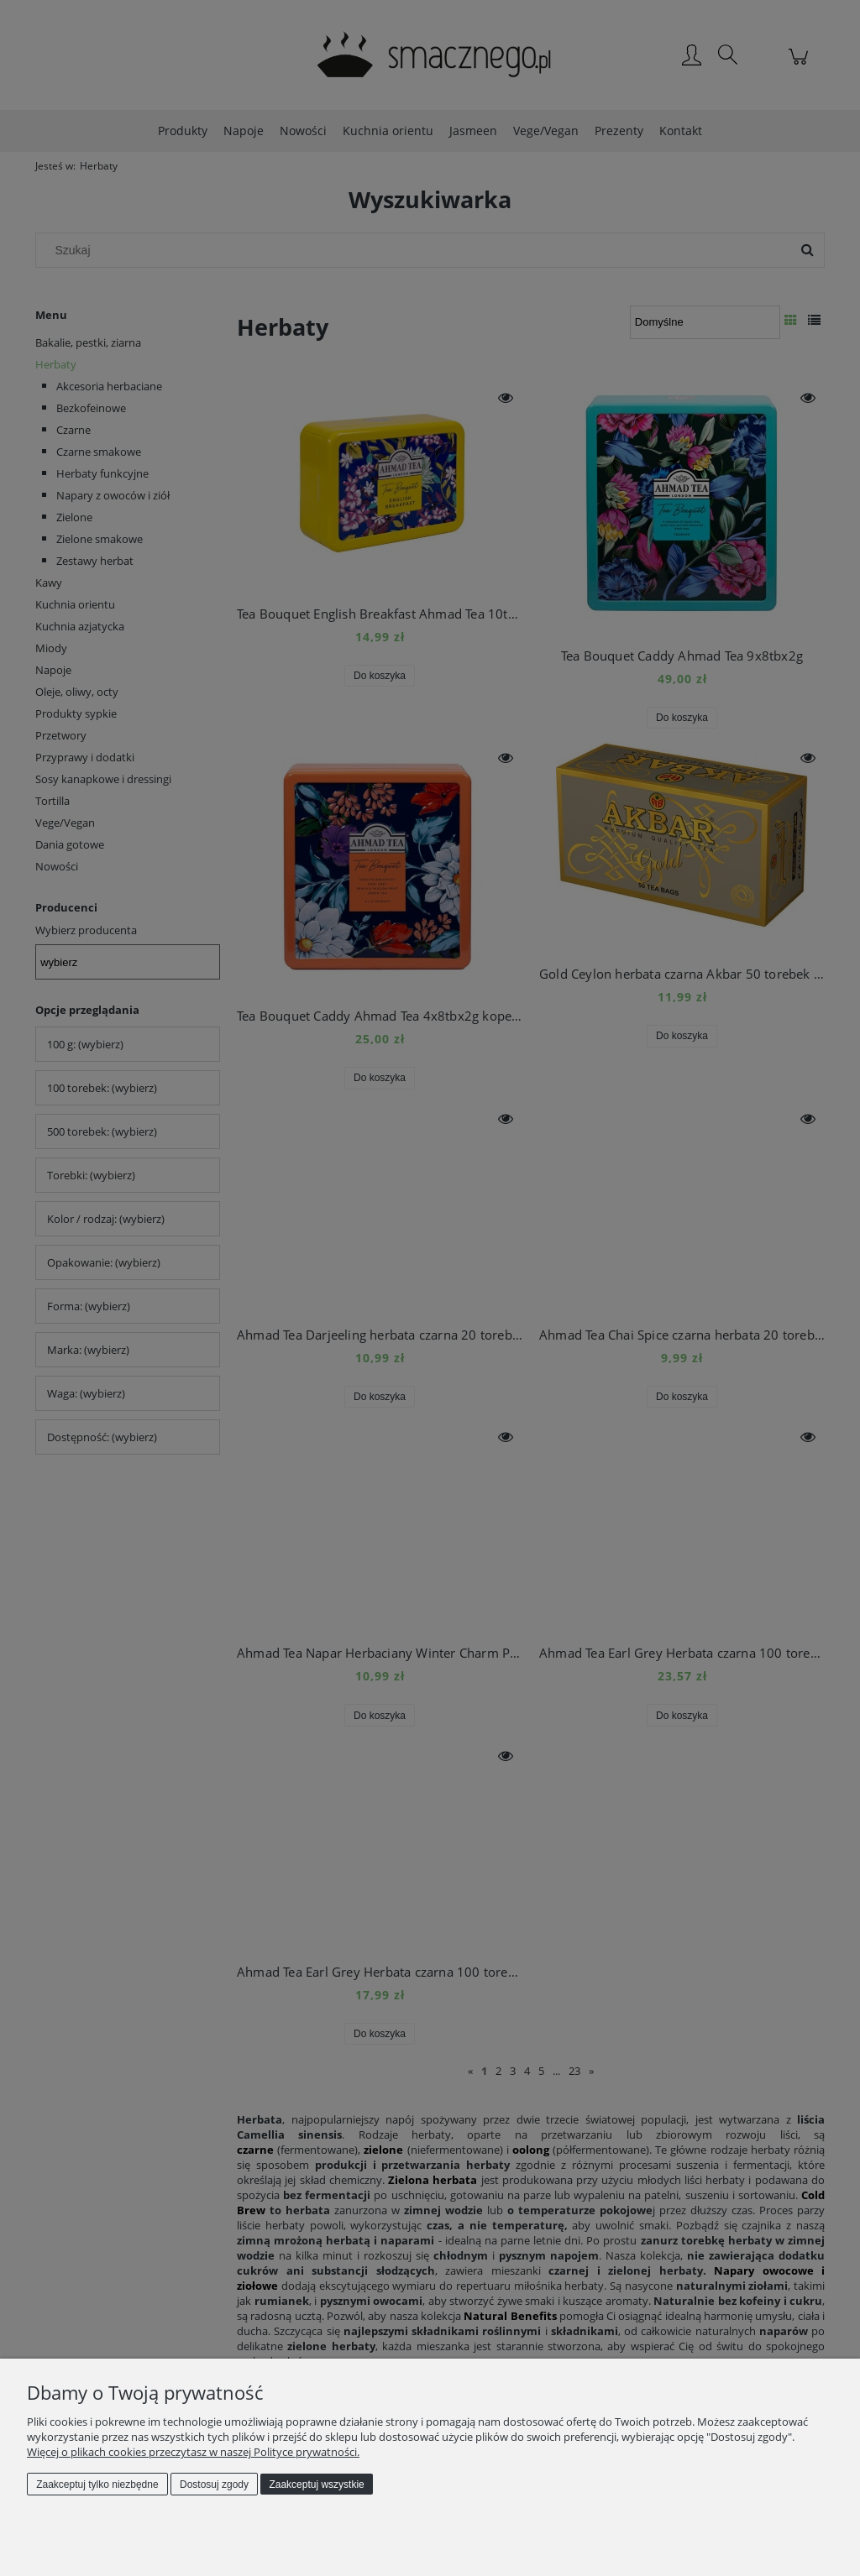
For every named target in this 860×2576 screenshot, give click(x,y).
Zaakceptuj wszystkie (316, 2484)
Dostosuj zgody (214, 2484)
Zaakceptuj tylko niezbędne (97, 2484)
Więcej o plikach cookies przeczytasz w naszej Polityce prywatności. (193, 2451)
